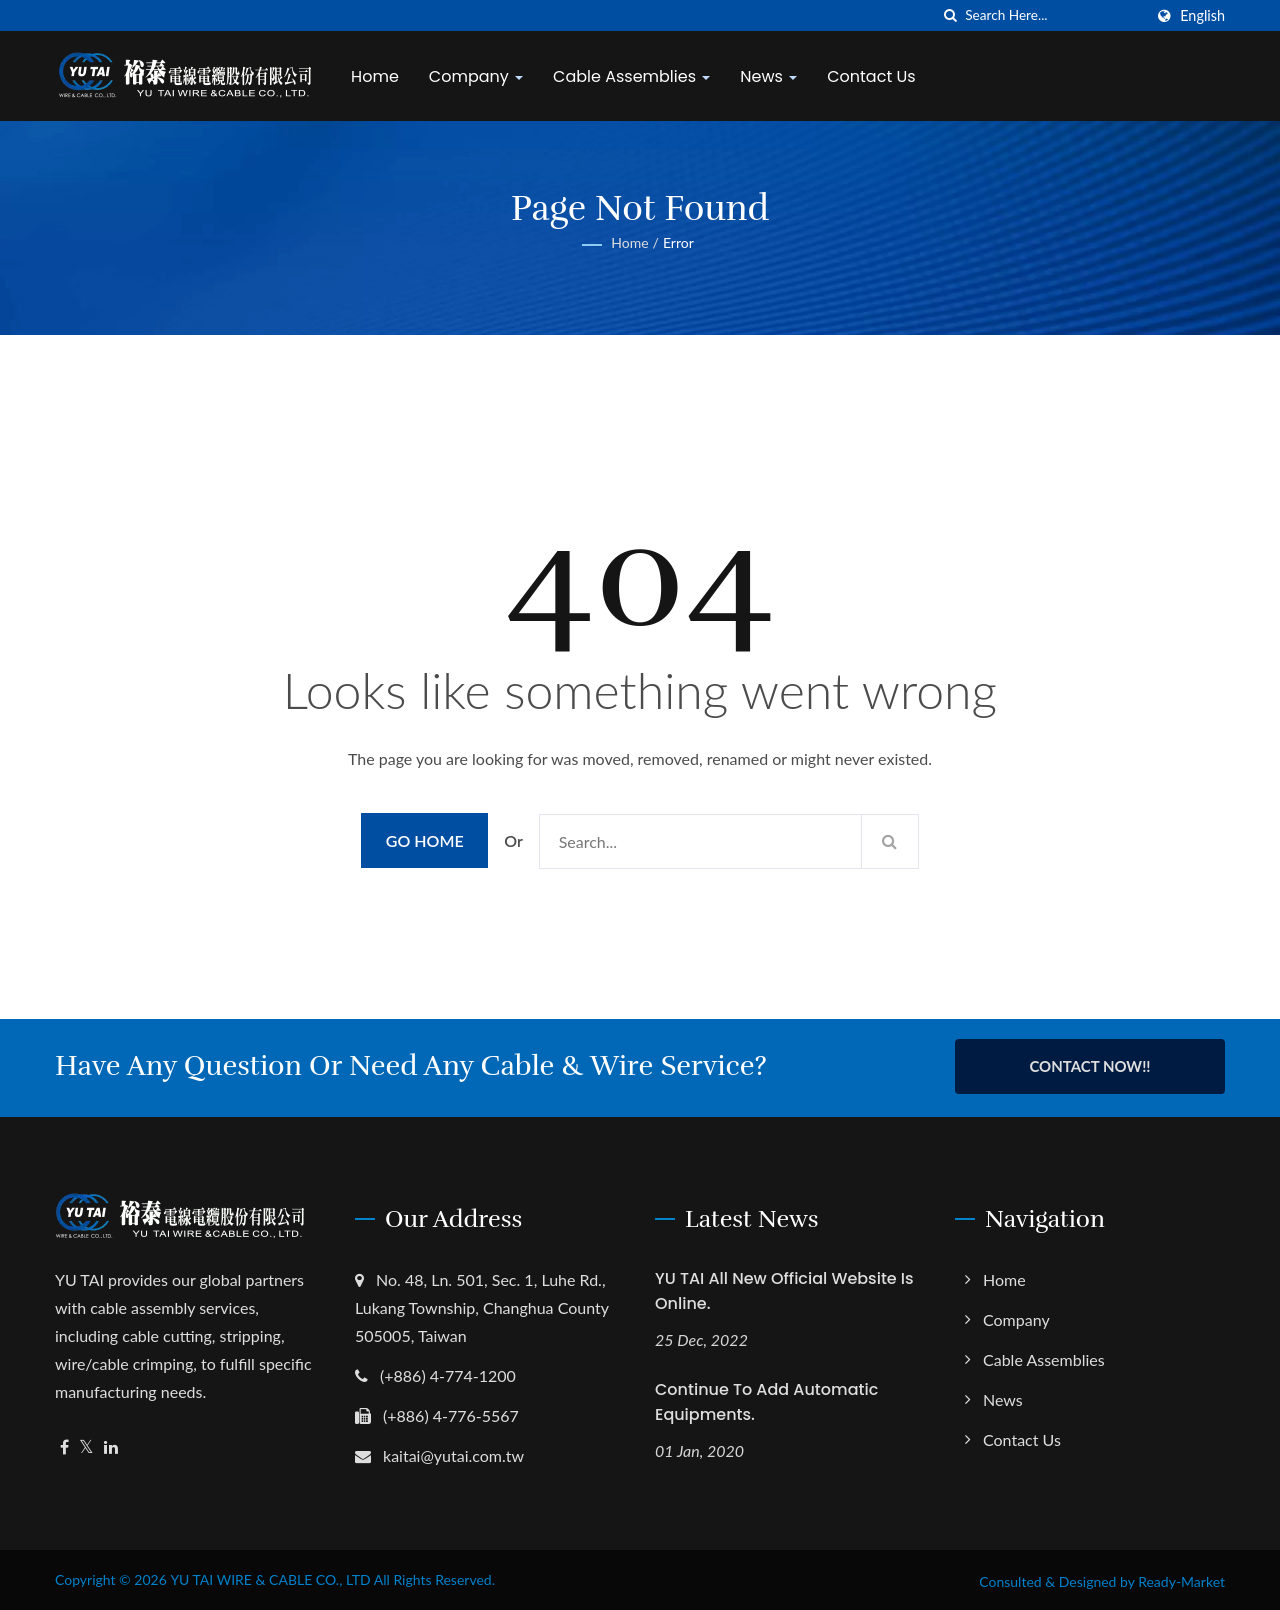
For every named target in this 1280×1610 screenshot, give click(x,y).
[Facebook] (64, 1444)
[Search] (1054, 15)
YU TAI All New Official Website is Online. (784, 1288)
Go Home (425, 840)
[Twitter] (86, 1444)
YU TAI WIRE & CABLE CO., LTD (270, 1576)
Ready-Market (1181, 1578)
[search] (950, 15)
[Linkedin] (111, 1444)
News (772, 76)
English (1202, 16)
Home (379, 76)
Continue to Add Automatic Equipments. (766, 1399)
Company (480, 76)
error (678, 242)
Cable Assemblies (635, 76)
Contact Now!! (1089, 1066)
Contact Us (875, 76)
